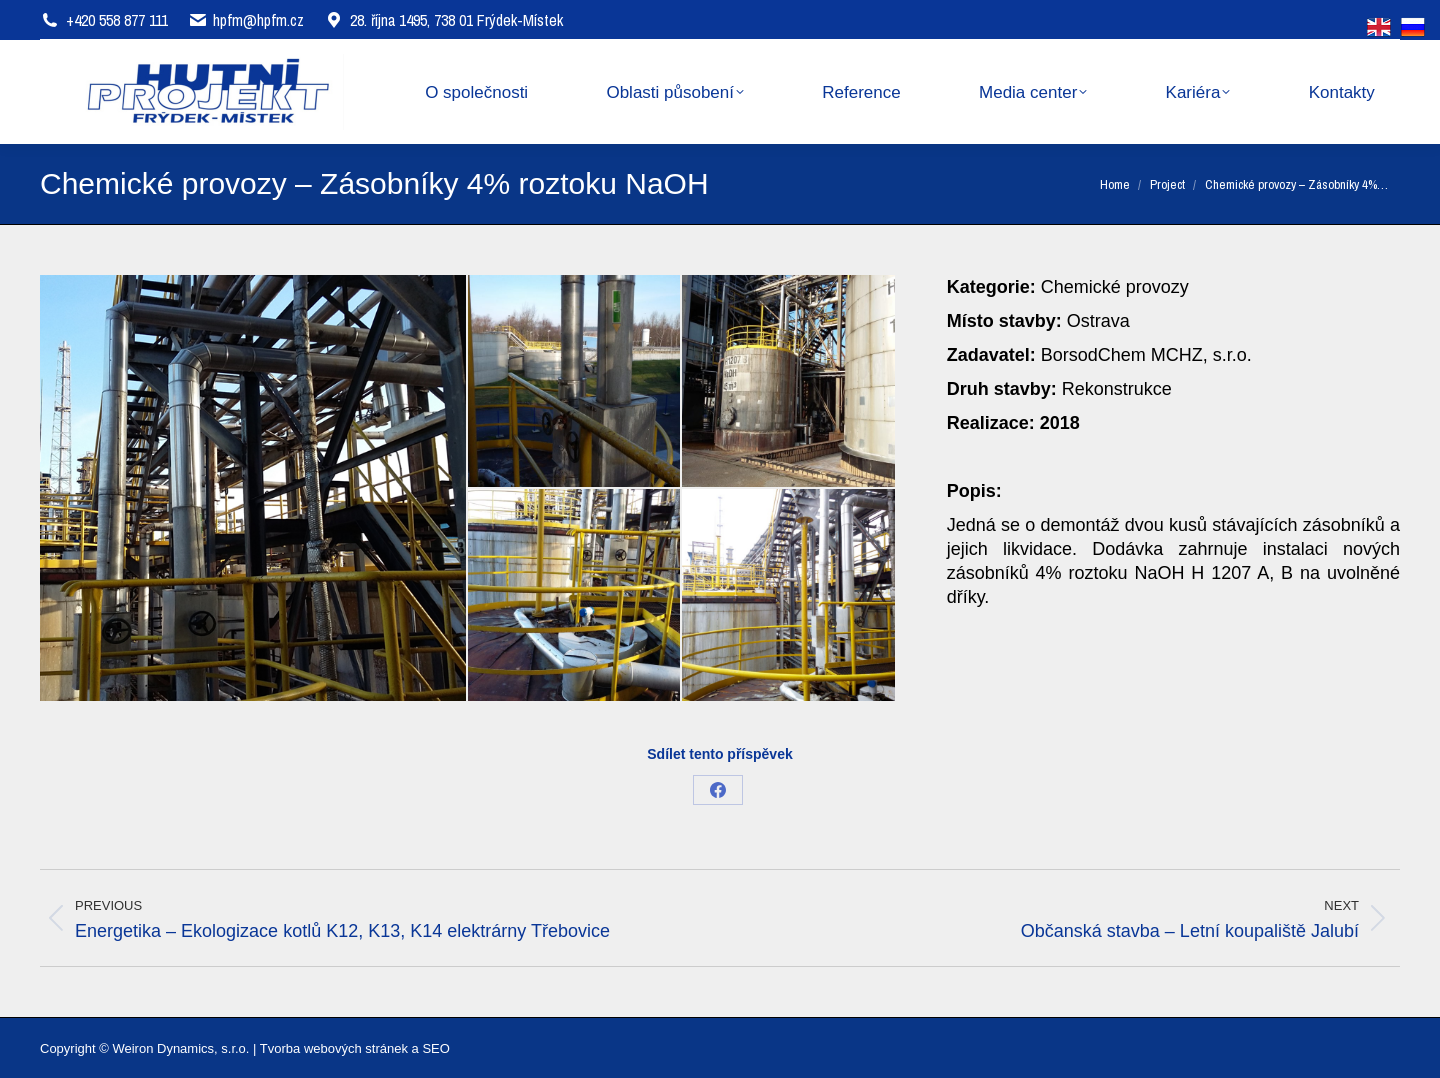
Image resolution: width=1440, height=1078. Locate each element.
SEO (435, 1048)
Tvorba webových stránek (334, 1048)
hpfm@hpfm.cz (258, 20)
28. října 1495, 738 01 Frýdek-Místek (443, 20)
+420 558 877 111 (117, 20)
